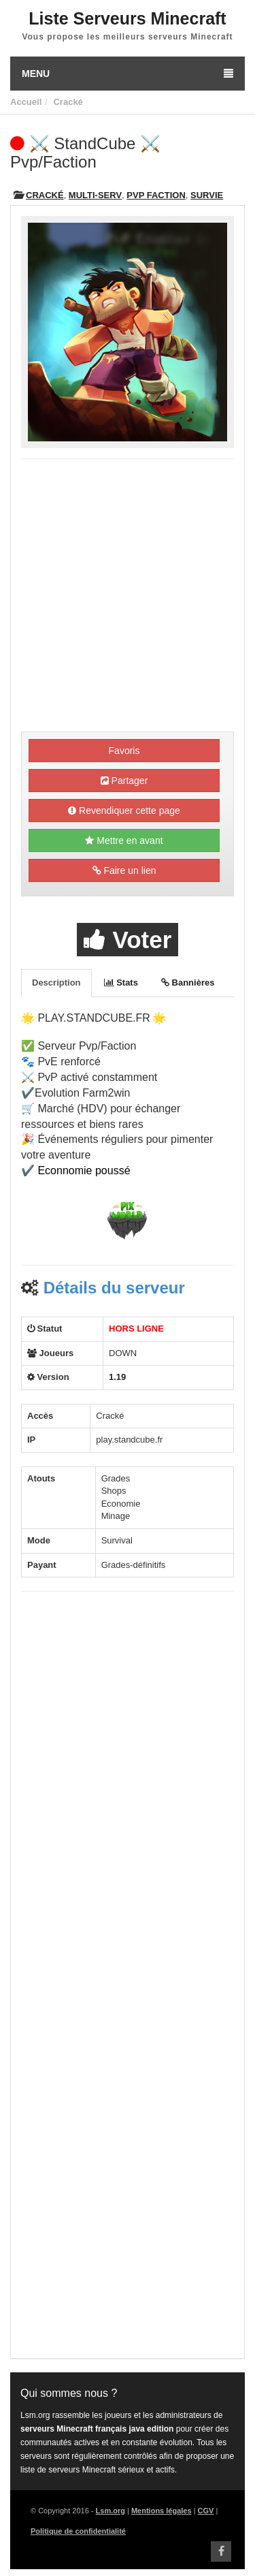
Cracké (67, 102)
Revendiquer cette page (124, 810)
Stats (121, 982)
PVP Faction (155, 195)
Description (56, 982)
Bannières (187, 982)
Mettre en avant (124, 840)
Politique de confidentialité (78, 2531)
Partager (124, 780)
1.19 (117, 1377)
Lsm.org (110, 2511)
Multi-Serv (95, 195)
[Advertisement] (127, 597)
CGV (206, 2511)
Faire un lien (124, 870)
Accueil (25, 102)
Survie (206, 195)
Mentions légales (161, 2511)
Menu (127, 73)
